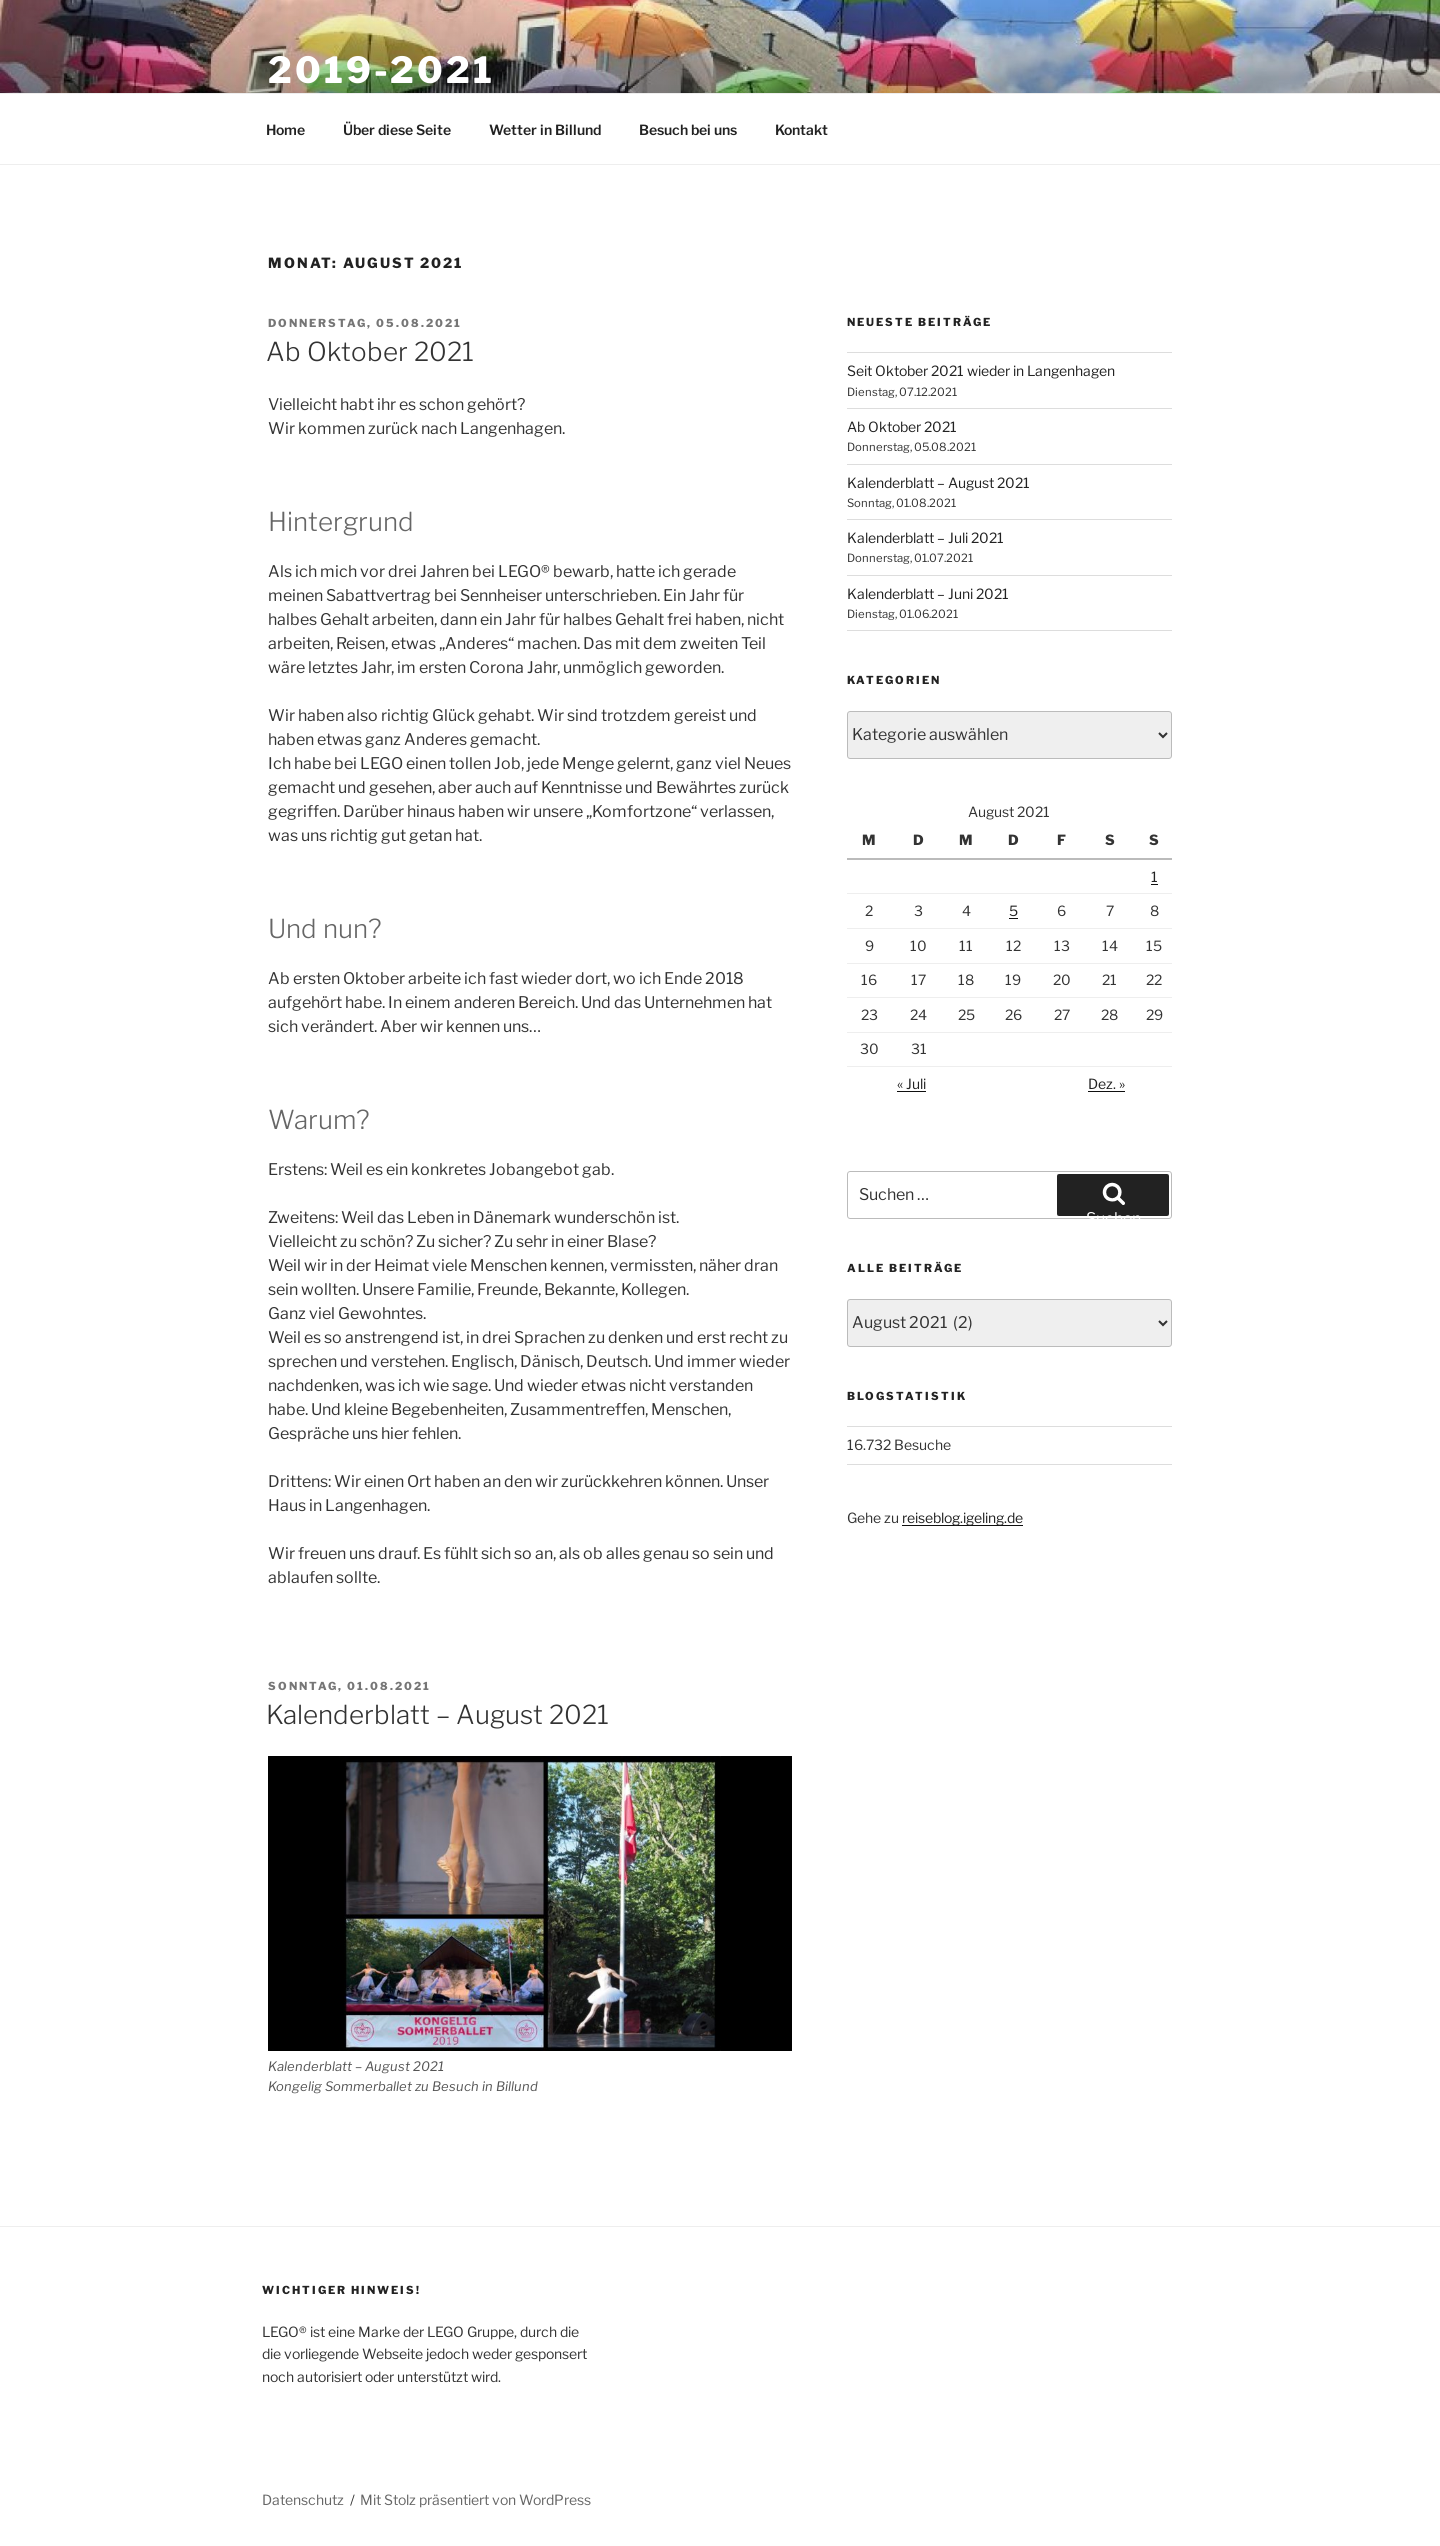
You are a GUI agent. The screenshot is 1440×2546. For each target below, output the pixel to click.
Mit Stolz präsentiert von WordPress (475, 2499)
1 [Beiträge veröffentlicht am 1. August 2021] (1154, 876)
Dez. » (1106, 1083)
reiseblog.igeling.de (962, 1517)
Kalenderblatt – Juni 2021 (928, 593)
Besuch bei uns (688, 129)
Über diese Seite (397, 129)
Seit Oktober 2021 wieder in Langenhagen (981, 370)
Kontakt (801, 129)
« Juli (911, 1083)
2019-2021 (381, 70)
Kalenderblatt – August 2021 (437, 1714)
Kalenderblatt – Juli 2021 (925, 537)
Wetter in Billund (545, 129)
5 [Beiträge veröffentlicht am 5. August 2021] (1013, 910)
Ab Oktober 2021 (370, 351)
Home (285, 129)
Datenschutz (303, 2499)
